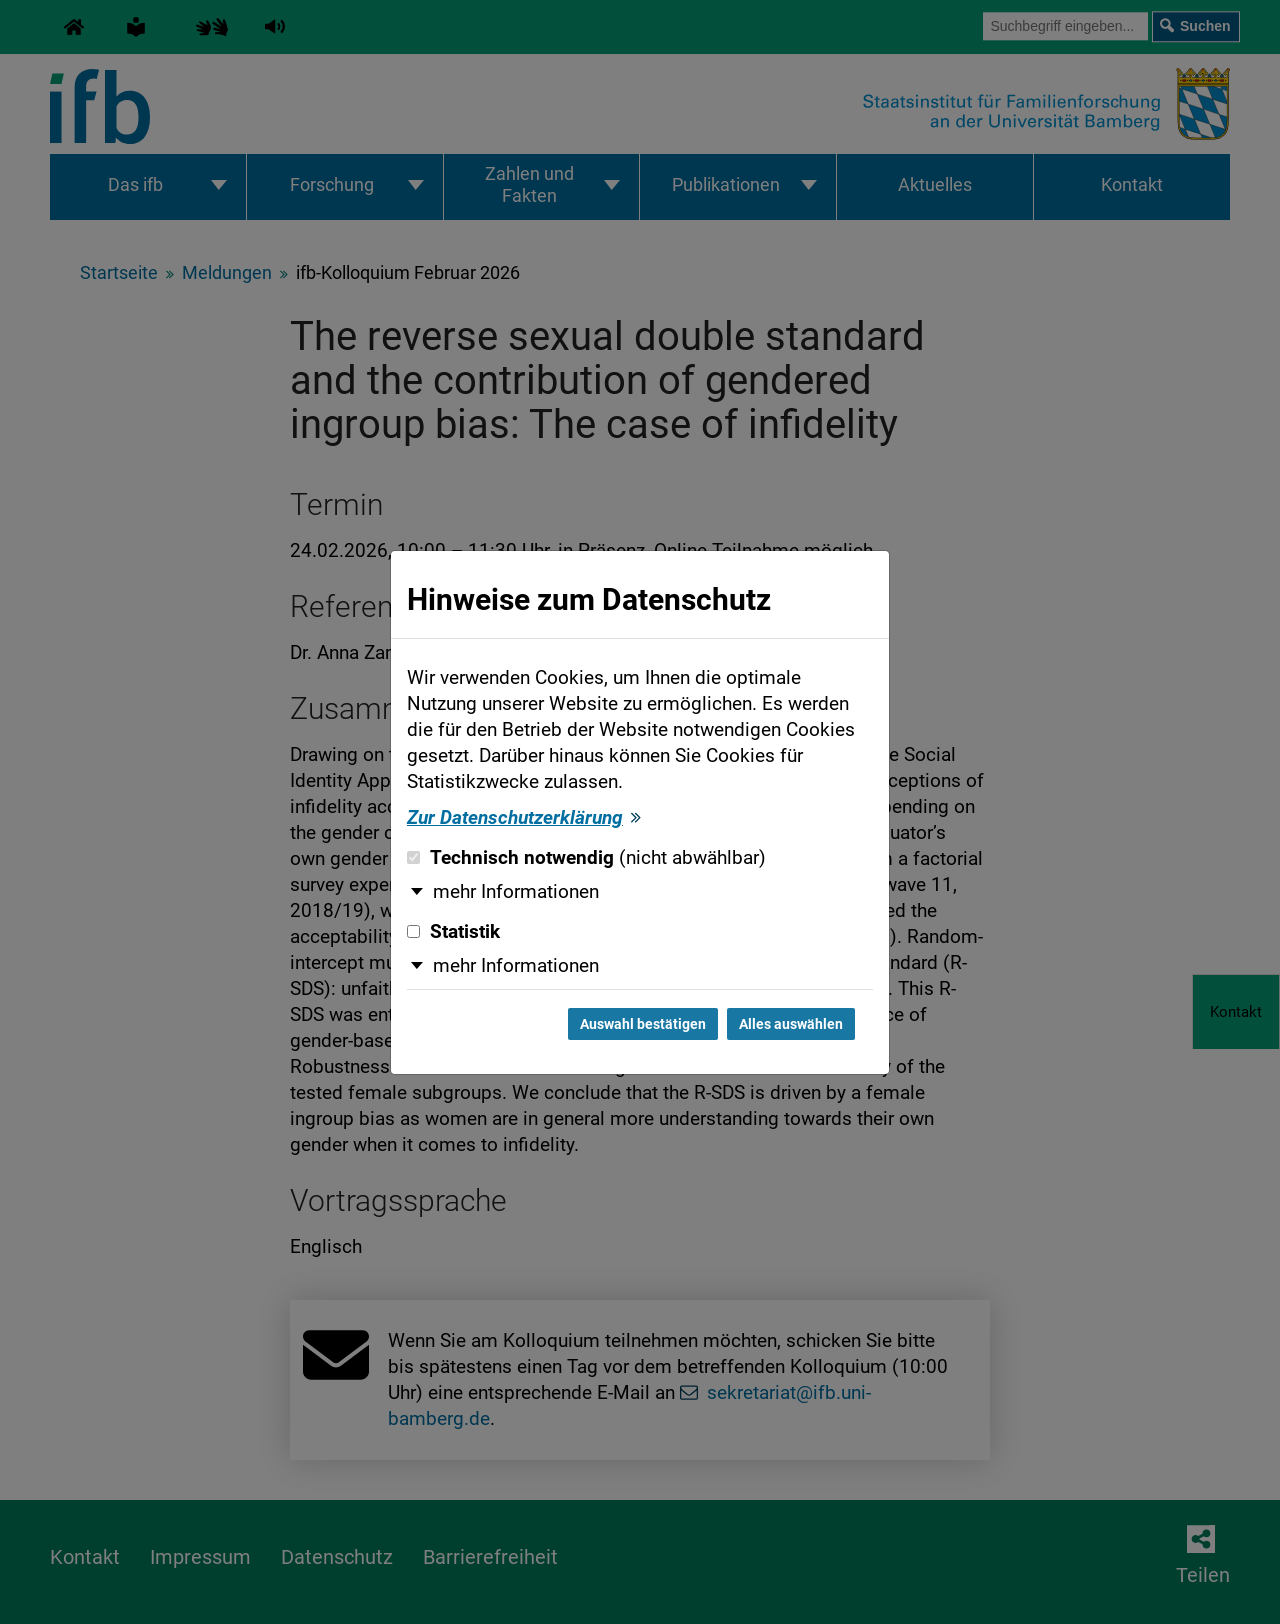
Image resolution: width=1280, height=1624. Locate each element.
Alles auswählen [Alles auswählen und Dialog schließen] (791, 1024)
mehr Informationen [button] (516, 892)
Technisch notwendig (586, 858)
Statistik (453, 932)
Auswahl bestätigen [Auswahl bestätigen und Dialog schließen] (643, 1024)
